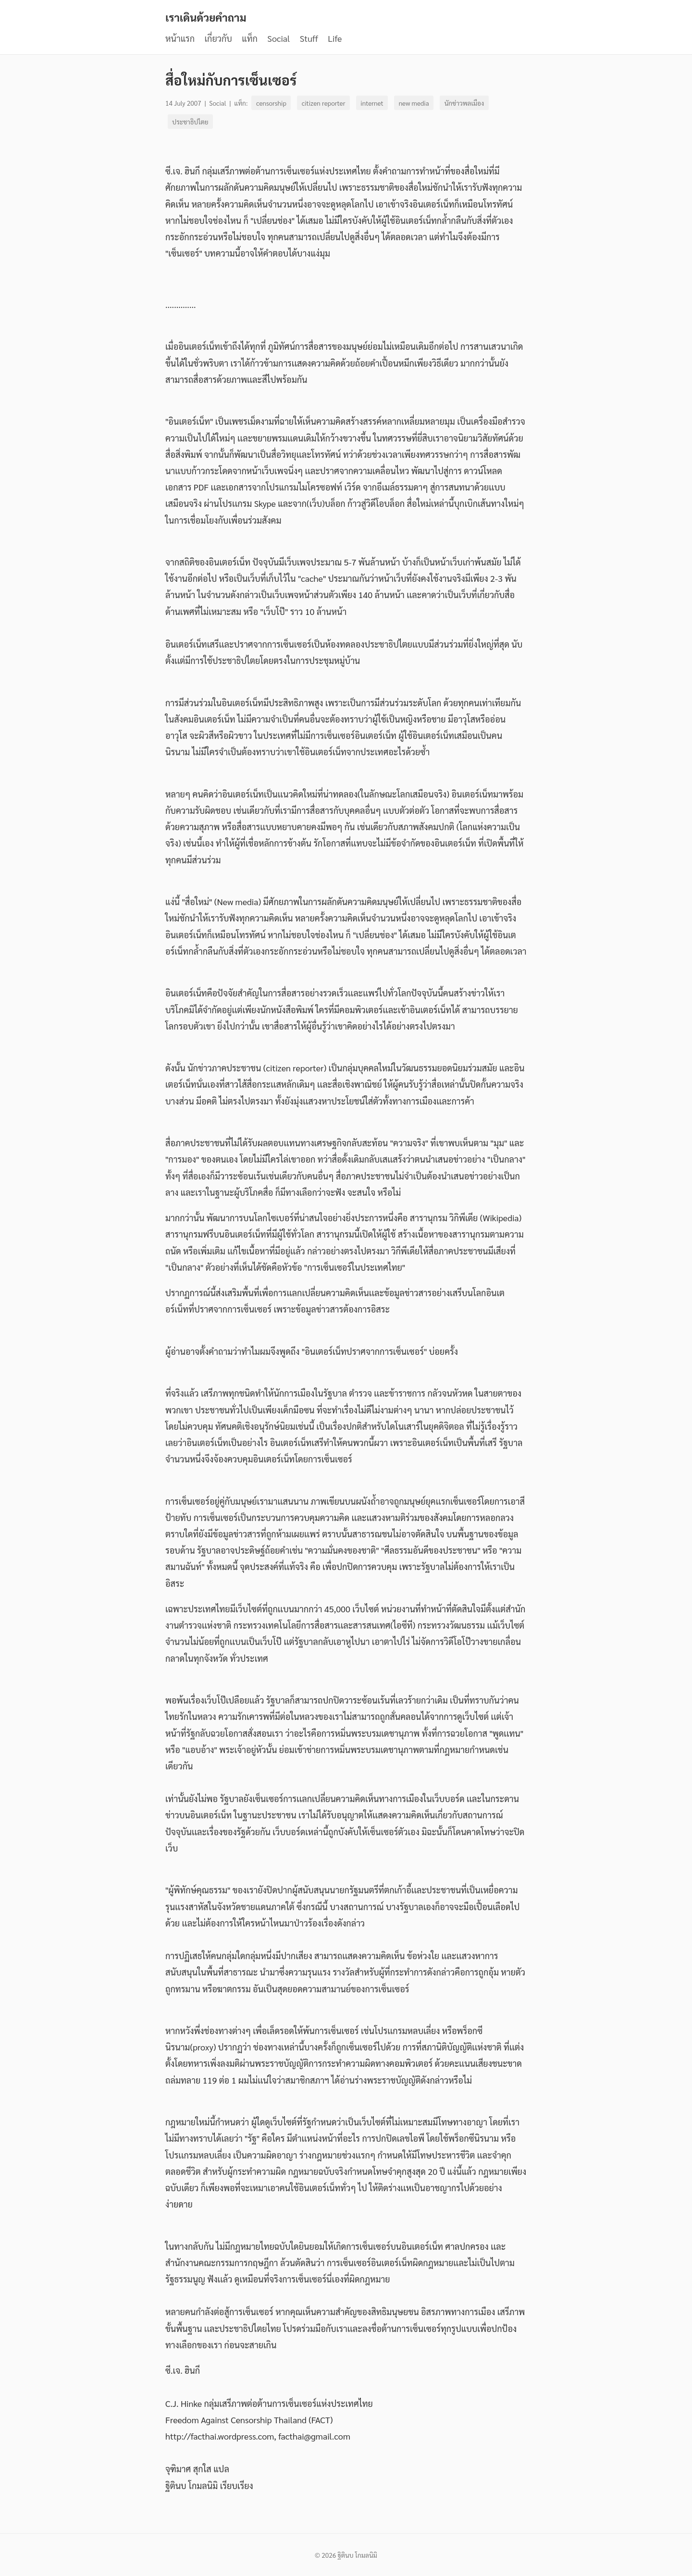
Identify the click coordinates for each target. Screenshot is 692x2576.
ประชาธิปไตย (190, 121)
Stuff (309, 38)
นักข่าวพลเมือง (464, 102)
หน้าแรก (180, 38)
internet (371, 102)
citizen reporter (324, 102)
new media (414, 102)
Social (278, 38)
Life (335, 38)
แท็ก (250, 38)
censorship (271, 102)
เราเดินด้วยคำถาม (206, 17)
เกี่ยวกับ (218, 38)
